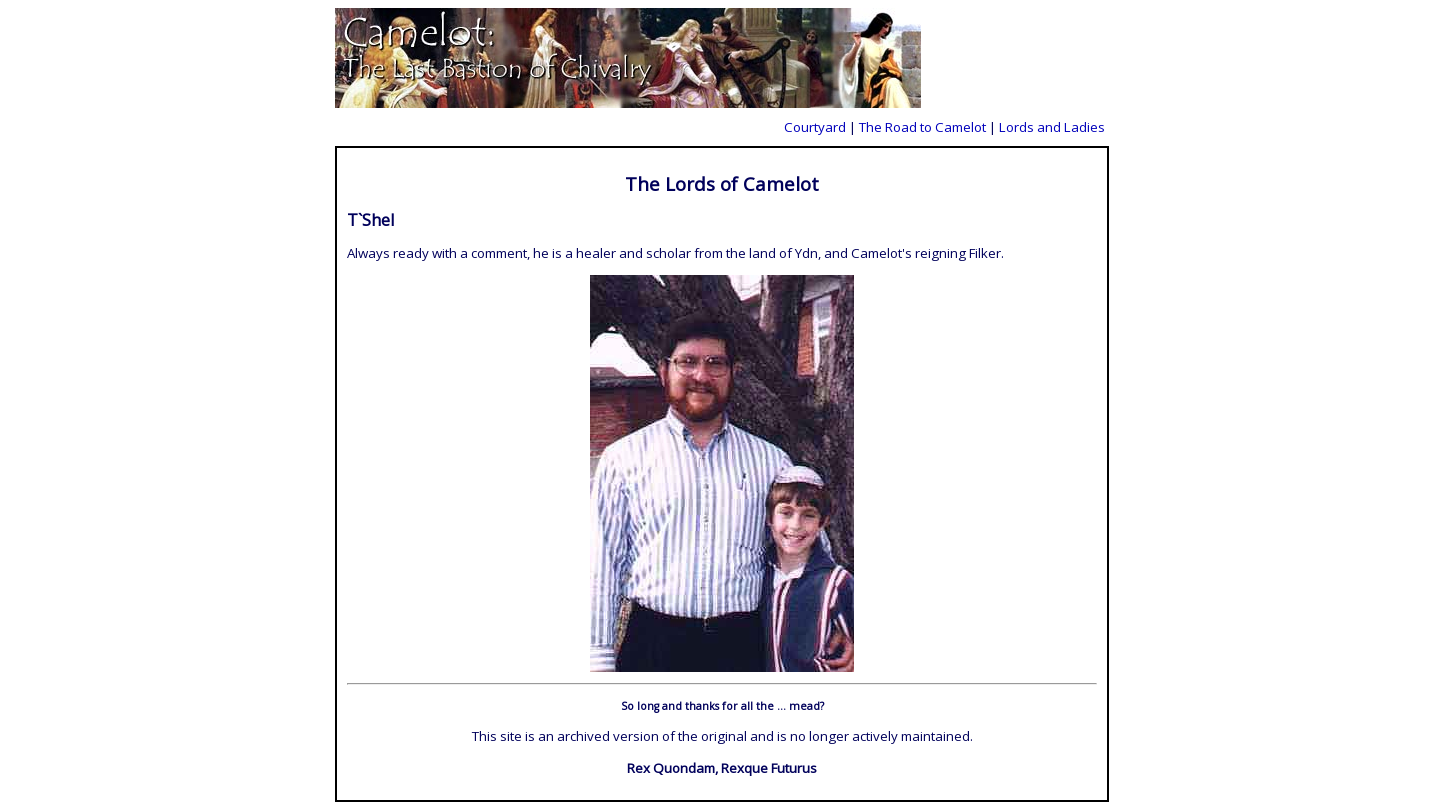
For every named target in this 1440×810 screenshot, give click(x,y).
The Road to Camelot (922, 127)
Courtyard (815, 127)
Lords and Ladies (1052, 127)
